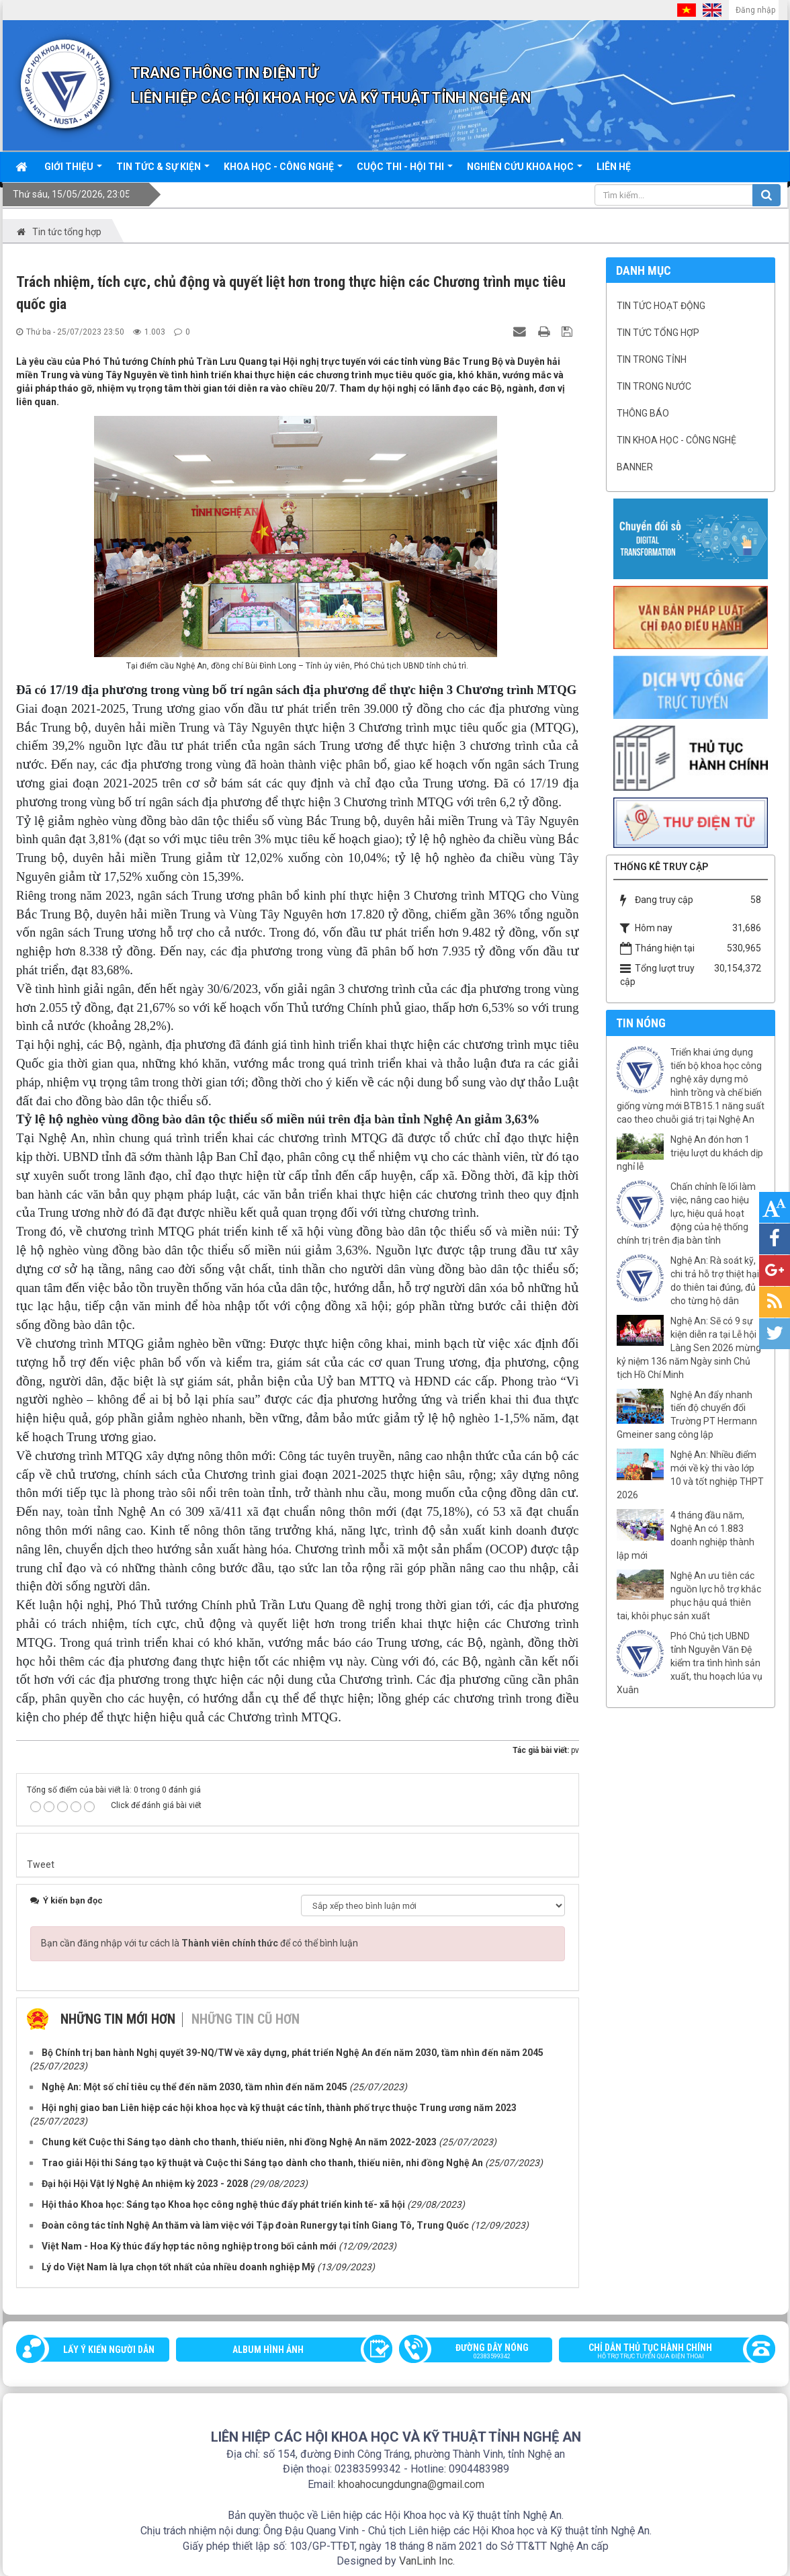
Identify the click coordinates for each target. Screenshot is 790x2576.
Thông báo (643, 413)
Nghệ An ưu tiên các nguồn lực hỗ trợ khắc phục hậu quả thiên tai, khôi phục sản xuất (689, 1595)
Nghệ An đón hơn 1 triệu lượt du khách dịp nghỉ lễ (690, 1153)
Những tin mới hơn (117, 2019)
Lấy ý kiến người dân (109, 2349)
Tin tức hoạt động (661, 305)
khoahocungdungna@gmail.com (411, 2484)
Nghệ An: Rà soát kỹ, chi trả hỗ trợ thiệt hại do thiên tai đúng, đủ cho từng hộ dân (714, 1280)
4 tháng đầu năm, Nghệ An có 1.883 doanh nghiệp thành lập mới (685, 1535)
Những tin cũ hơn (245, 2019)
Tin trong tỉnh (652, 359)
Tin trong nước (654, 386)
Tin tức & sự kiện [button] (163, 171)
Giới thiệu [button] (73, 171)
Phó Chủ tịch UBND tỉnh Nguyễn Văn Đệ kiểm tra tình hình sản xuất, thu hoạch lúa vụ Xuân (689, 1663)
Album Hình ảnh (268, 2349)
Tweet (40, 1864)
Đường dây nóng (482, 2352)
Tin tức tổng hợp (658, 332)
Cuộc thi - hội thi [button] (405, 171)
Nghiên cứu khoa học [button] (524, 171)
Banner (635, 467)
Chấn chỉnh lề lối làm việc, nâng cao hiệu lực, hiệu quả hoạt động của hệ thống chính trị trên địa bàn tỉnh (686, 1213)
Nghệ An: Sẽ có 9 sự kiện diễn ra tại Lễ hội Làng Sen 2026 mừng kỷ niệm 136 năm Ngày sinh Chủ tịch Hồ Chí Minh (689, 1348)
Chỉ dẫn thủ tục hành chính (660, 2352)
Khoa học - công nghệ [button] (283, 171)
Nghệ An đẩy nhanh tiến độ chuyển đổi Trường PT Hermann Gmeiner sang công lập (687, 1415)
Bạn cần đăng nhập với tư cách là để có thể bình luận (199, 1943)
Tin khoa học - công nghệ (676, 440)
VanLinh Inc (426, 2560)
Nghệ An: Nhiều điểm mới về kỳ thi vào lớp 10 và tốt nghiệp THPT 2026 (690, 1474)
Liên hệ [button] (614, 166)
